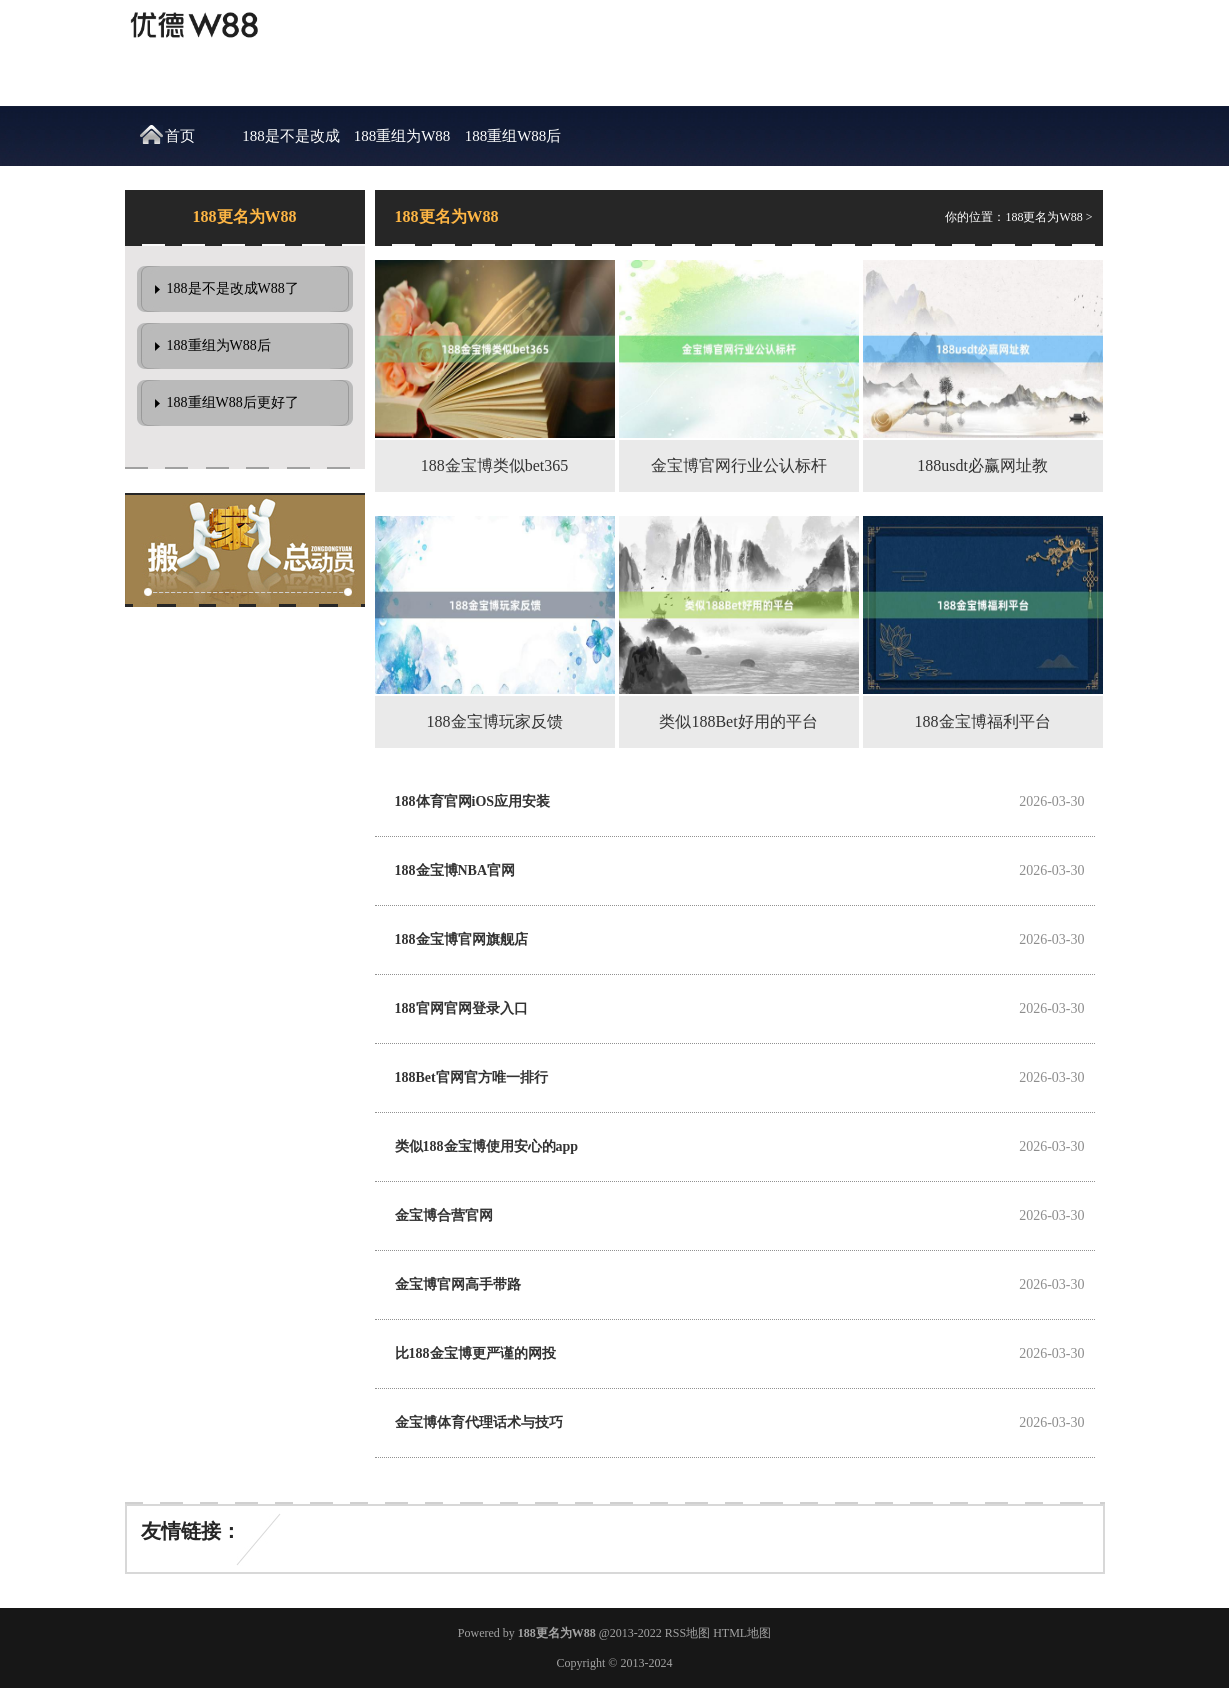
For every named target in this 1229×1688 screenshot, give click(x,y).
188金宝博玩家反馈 (495, 721)
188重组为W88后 (402, 147)
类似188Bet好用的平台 (738, 721)
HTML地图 (742, 1633)
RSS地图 (687, 1633)
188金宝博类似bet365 (495, 465)
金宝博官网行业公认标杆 (739, 465)
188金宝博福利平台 (983, 721)
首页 (180, 136)
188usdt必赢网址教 (982, 465)
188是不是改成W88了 (291, 147)
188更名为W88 (1043, 217)
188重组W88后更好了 (513, 147)
